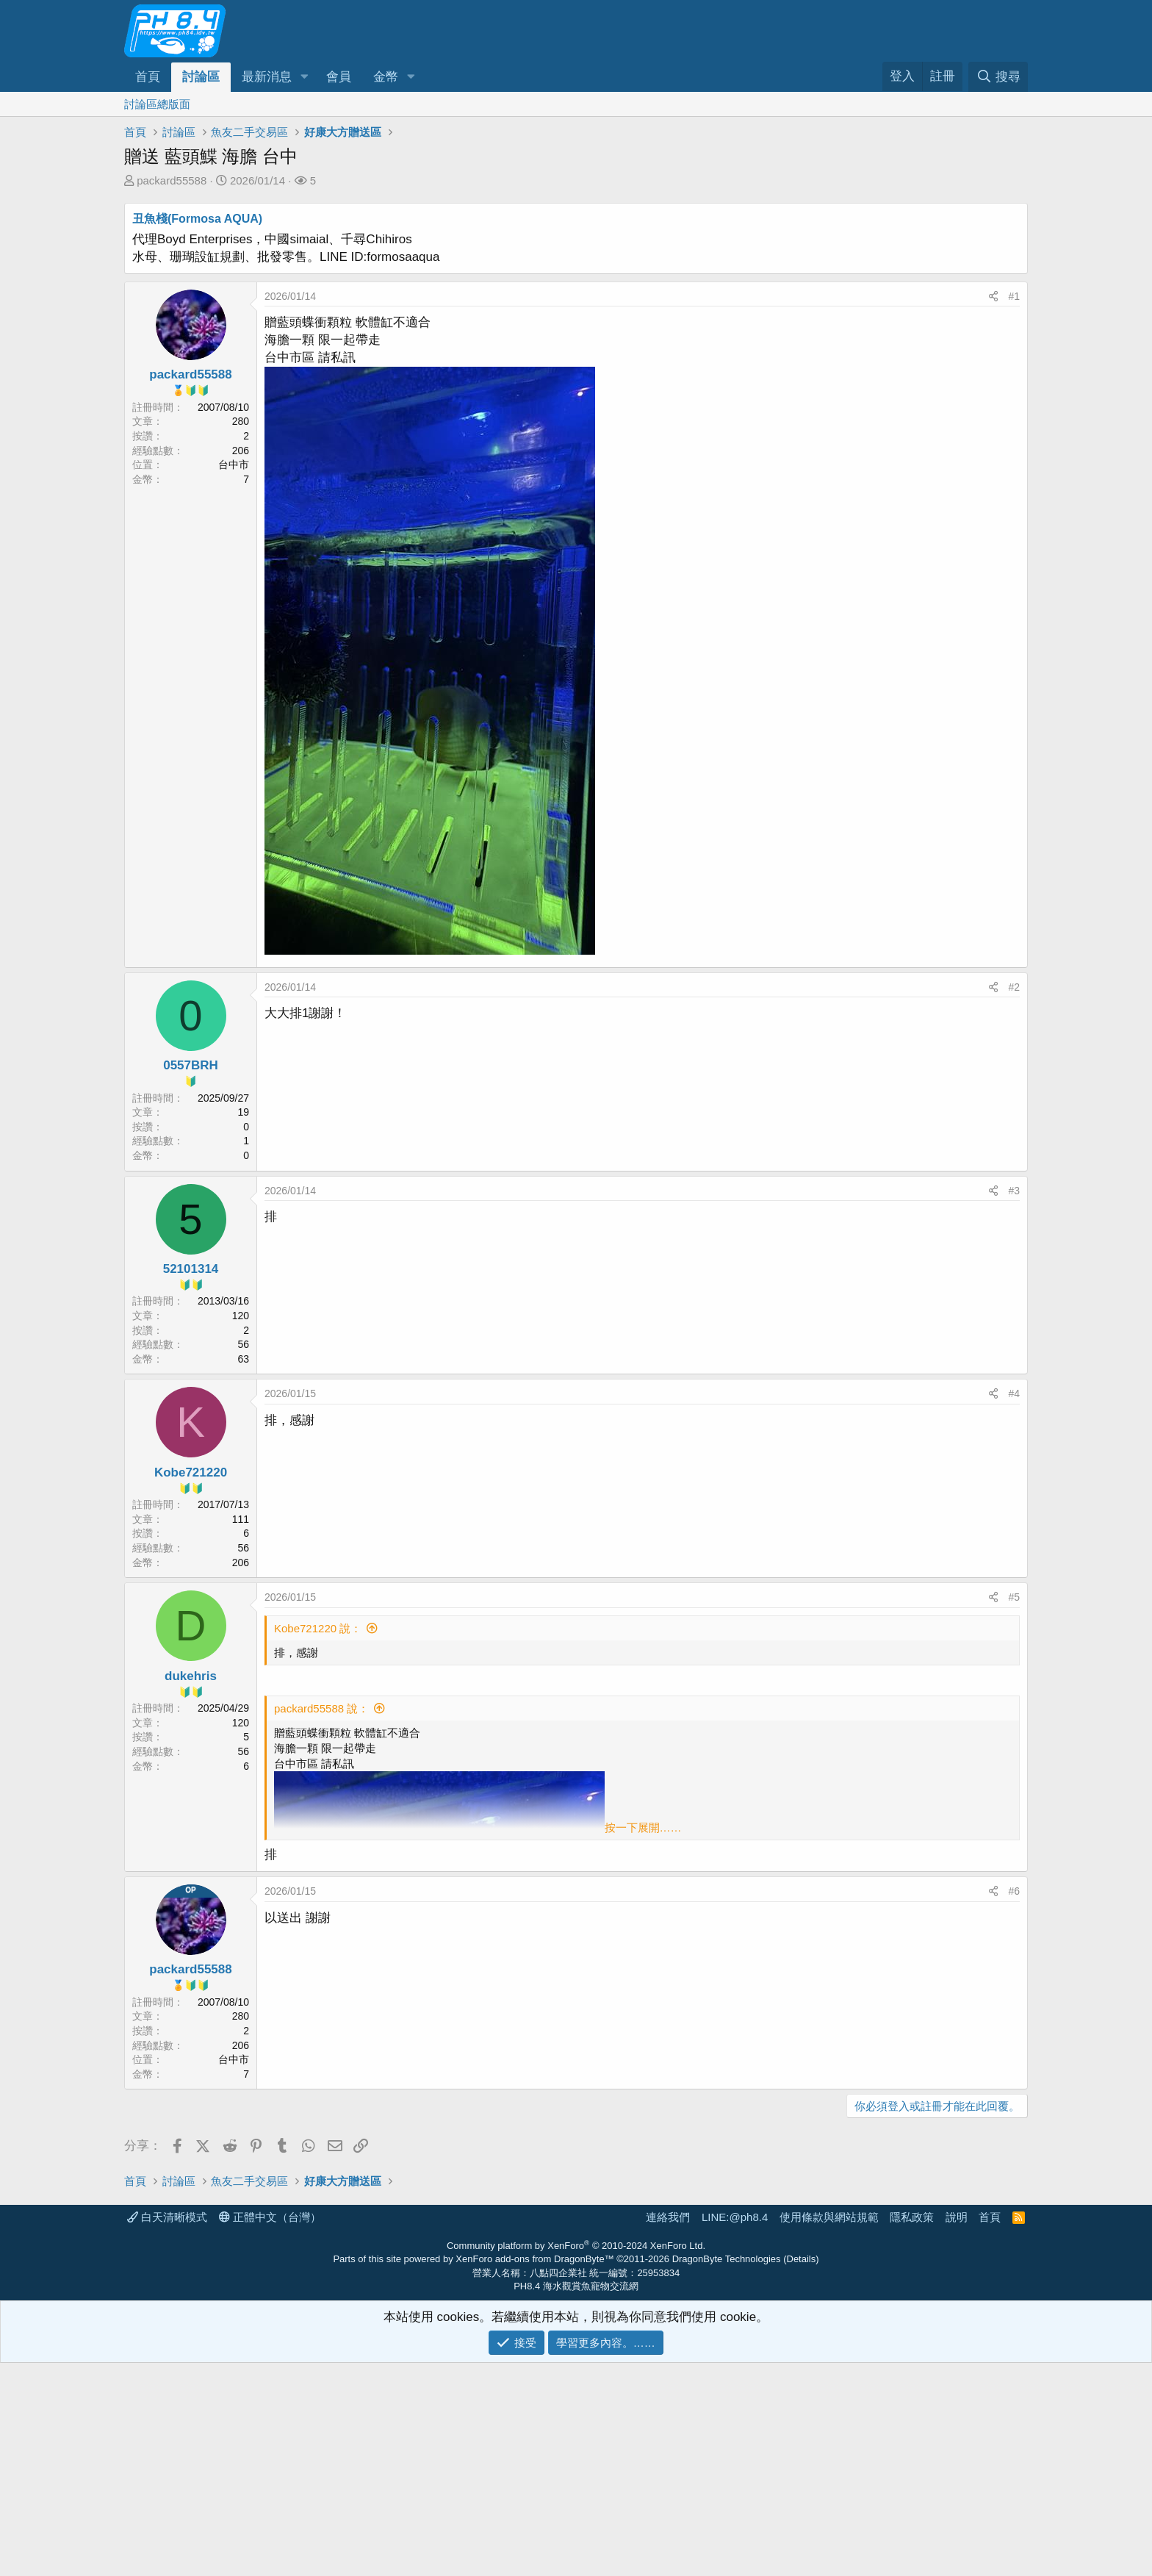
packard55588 (171, 180)
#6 (1014, 1891)
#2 (1014, 987)
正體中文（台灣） (270, 2430)
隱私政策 (912, 2430)
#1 (1014, 296)
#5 (1014, 1597)
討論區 (201, 77)
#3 (1014, 1190)
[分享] (993, 296)
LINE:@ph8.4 (735, 2430)
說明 (957, 2430)
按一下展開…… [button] (643, 1827)
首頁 (147, 77)
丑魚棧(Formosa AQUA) (197, 218)
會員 (338, 77)
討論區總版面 (157, 104)
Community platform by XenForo (576, 2458)
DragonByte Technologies (726, 2472)
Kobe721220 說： (317, 1628)
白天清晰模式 (167, 2430)
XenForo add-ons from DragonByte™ (534, 2472)
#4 (1014, 1393)
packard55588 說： (321, 1708)
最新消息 (267, 77)
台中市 (233, 464)
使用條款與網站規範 (829, 2430)
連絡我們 (668, 2430)
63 (243, 1359)
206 (240, 1562)
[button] (304, 77)
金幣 (385, 77)
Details (801, 2472)
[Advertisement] (565, 2236)
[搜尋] (998, 77)
